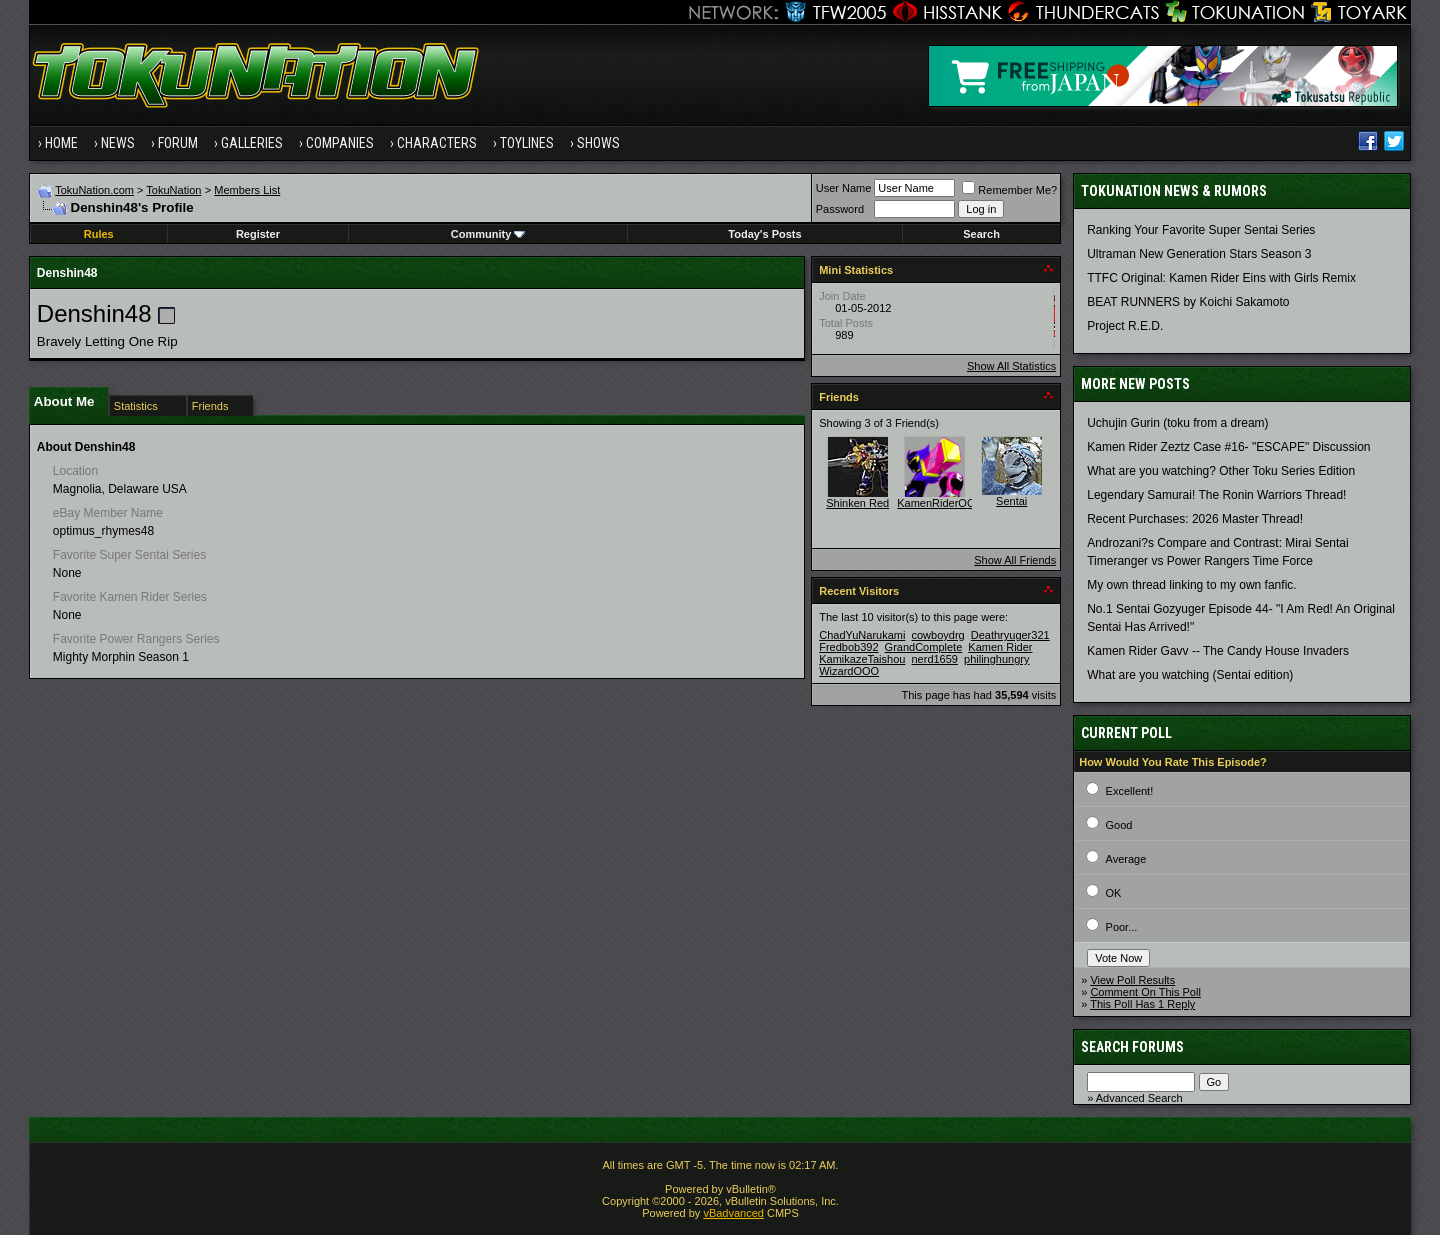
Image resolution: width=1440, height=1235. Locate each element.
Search (981, 234)
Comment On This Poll (1145, 992)
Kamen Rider (1000, 647)
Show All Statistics (1011, 366)
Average (1126, 859)
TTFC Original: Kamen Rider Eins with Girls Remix (1221, 278)
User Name (844, 188)
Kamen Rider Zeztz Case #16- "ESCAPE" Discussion (1228, 447)
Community (488, 234)
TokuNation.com (94, 190)
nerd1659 (934, 659)
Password (840, 209)
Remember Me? (1009, 190)
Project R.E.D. (1125, 326)
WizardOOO (849, 671)
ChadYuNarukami (862, 635)
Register (258, 234)
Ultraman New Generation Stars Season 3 (1199, 254)
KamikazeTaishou (862, 659)
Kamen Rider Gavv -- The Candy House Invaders (1218, 651)
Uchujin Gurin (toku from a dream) (1177, 423)
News (118, 143)
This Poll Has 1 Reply (1142, 1004)
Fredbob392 (848, 647)
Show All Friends (1015, 560)
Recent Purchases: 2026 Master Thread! (1195, 519)
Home (61, 143)
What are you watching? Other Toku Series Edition (1221, 471)
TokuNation (173, 190)
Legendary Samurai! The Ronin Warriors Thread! (1216, 495)
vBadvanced (733, 1213)
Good (1119, 825)
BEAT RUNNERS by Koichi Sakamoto (1188, 302)
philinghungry (996, 659)
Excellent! (1130, 791)
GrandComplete (924, 647)
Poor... (1122, 927)
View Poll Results (1132, 980)
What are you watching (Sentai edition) (1190, 675)
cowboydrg (937, 635)
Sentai (1011, 501)
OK (1114, 893)
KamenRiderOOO (940, 503)
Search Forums (1132, 1047)
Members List (247, 190)
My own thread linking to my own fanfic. (1191, 585)
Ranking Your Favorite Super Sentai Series (1201, 230)
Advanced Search (1139, 1098)
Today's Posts (764, 234)
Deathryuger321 (1010, 635)
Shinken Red (857, 503)
